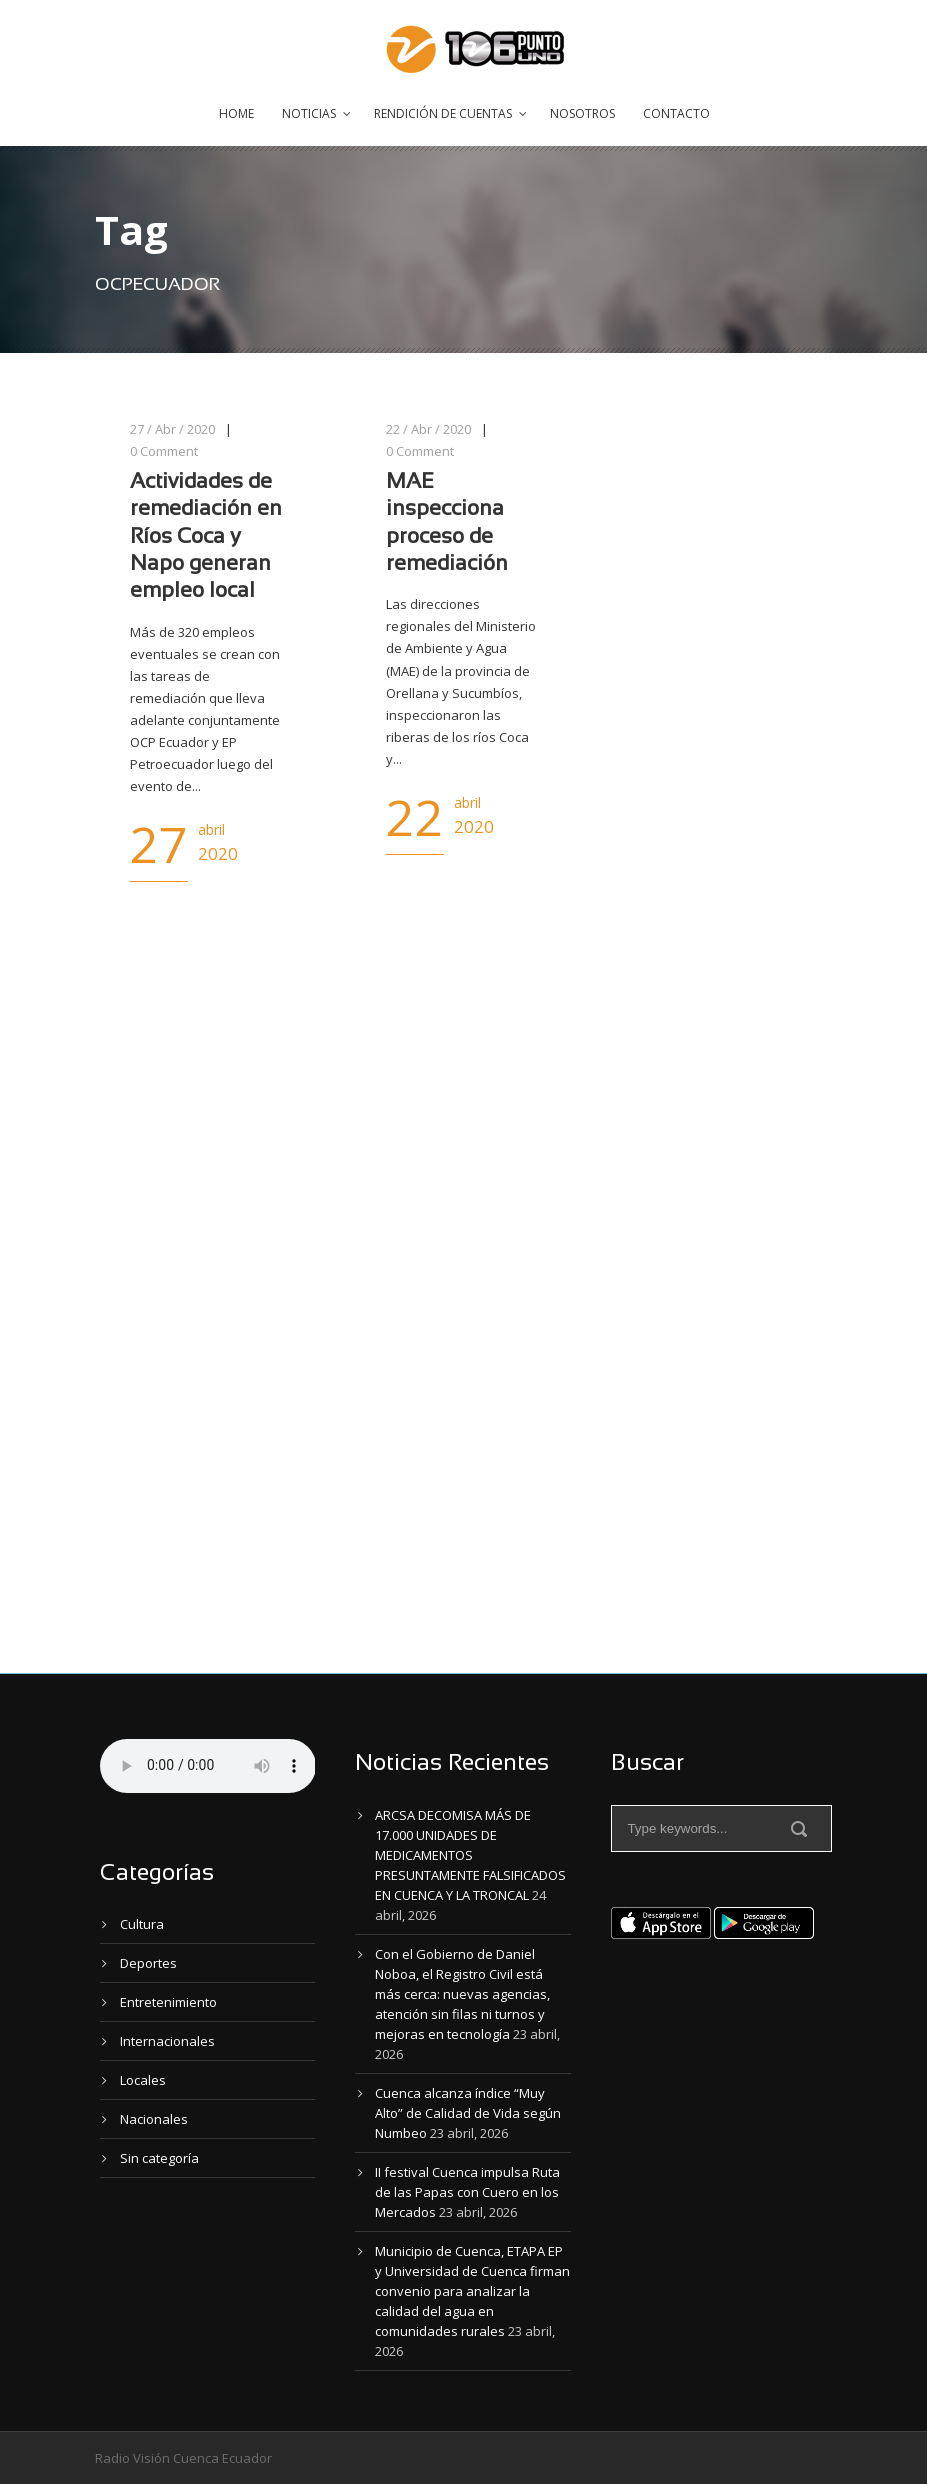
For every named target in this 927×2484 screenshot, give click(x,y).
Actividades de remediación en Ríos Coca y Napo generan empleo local (206, 537)
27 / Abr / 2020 (172, 429)
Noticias (309, 113)
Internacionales (167, 2041)
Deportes (148, 1963)
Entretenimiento (168, 2002)
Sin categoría (159, 2158)
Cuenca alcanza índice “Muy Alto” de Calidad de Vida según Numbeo (468, 2113)
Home (236, 113)
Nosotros (582, 113)
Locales (143, 2080)
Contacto (676, 113)
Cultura (142, 1924)
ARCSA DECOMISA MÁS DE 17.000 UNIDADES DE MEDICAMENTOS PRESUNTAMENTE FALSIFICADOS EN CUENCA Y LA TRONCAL (470, 1855)
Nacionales (154, 2119)
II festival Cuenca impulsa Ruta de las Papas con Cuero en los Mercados (467, 2192)
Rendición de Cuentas (443, 113)
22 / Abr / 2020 (428, 429)
